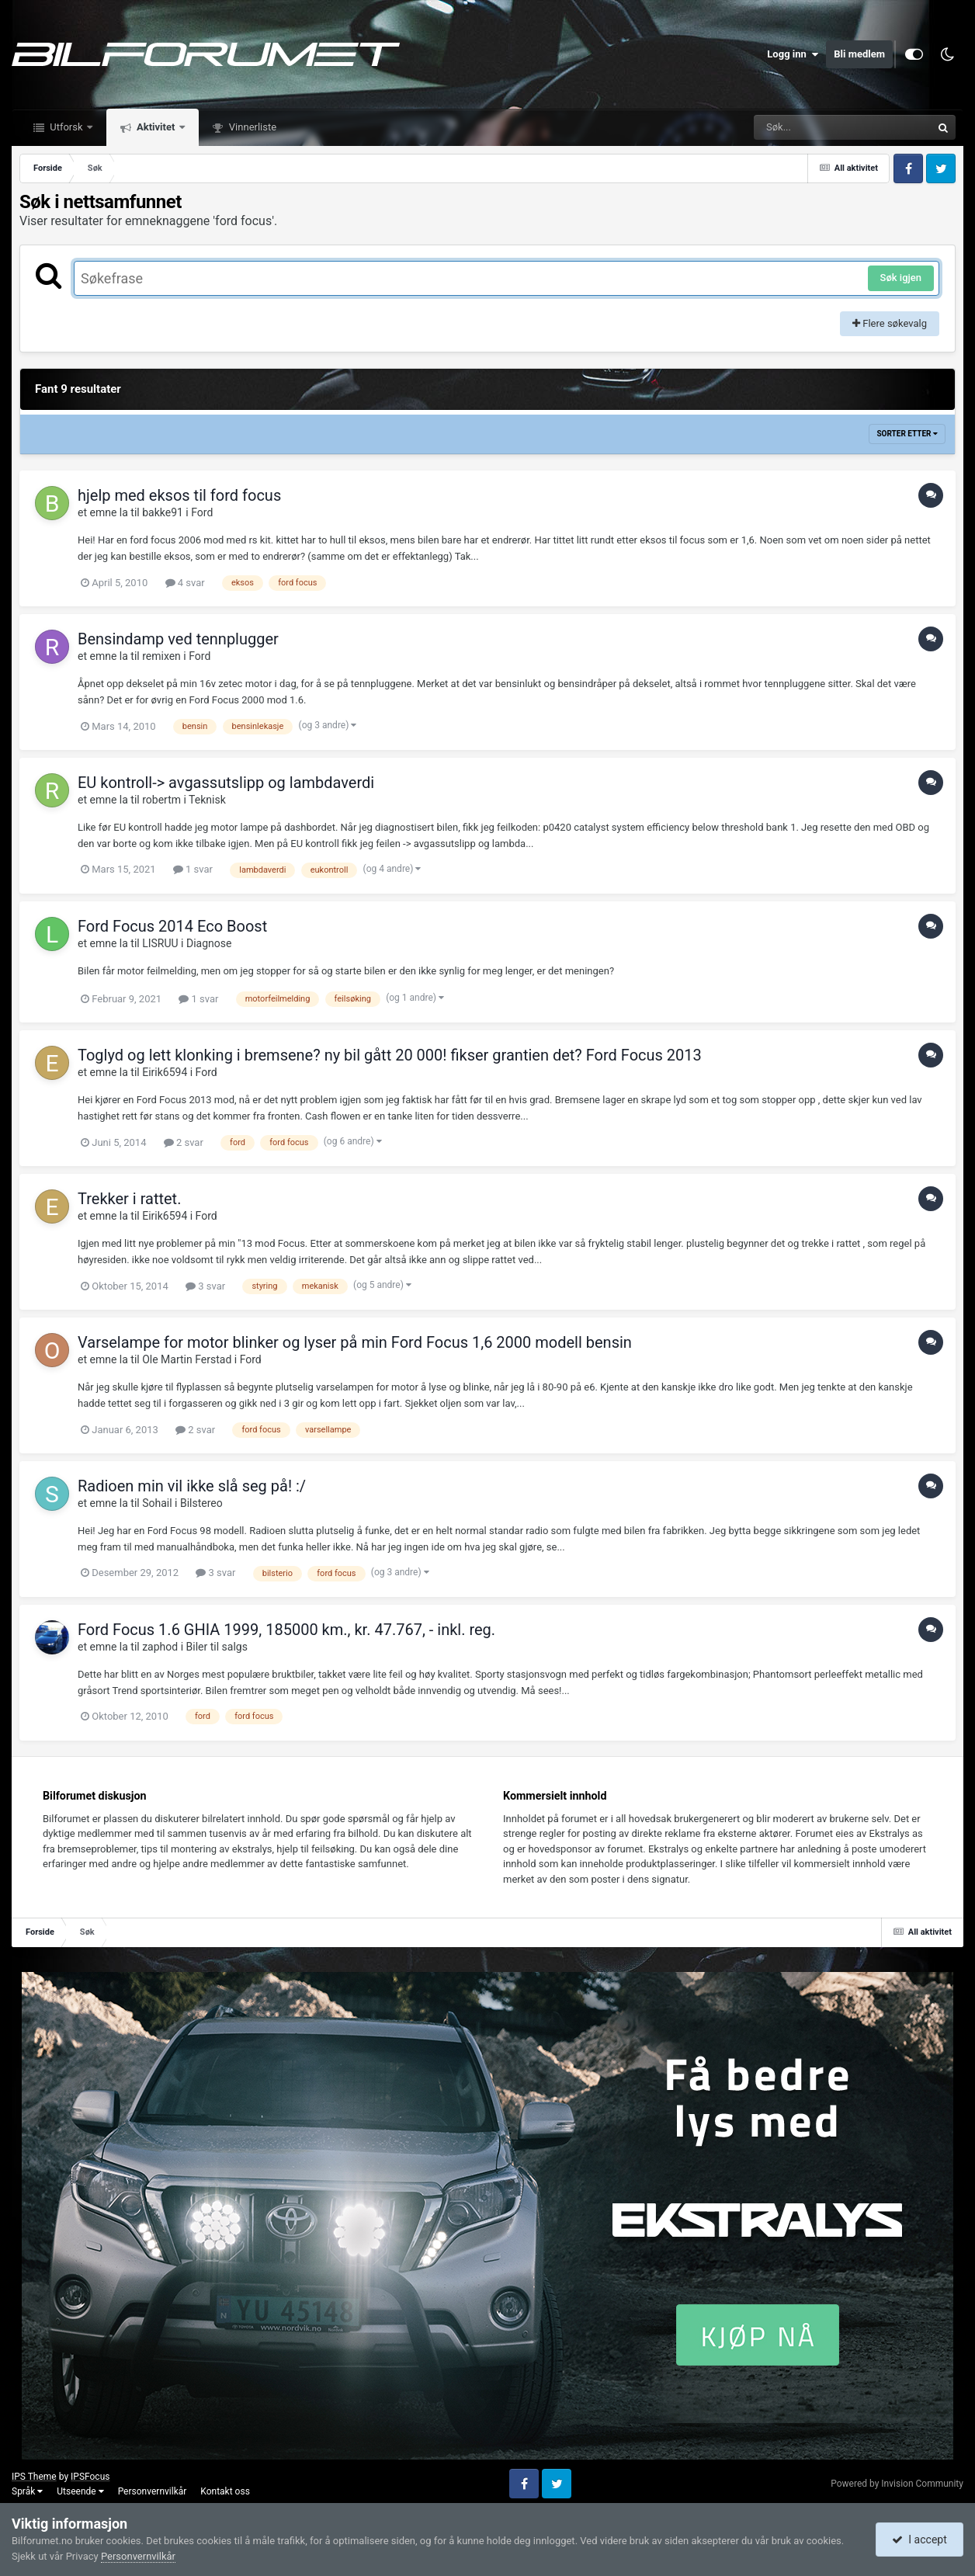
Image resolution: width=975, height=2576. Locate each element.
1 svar (193, 869)
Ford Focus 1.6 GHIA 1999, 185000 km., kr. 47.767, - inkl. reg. (286, 1629)
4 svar (185, 582)
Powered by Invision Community (897, 2483)
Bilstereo (201, 1503)
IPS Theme (34, 2476)
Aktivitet (156, 127)
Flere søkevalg (889, 323)
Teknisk (207, 799)
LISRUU (160, 943)
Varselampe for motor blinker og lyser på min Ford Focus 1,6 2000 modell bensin (355, 1342)
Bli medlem (859, 54)
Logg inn (792, 54)
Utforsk (66, 127)
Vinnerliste (252, 127)
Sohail (157, 1503)
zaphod (160, 1646)
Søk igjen (900, 277)
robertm (161, 799)
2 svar (183, 1142)
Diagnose (208, 943)
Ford (202, 512)
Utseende (80, 2491)
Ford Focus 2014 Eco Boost (172, 926)
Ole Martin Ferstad (186, 1359)
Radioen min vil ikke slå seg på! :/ (192, 1486)
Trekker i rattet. (129, 1198)
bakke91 (162, 512)
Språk (27, 2491)
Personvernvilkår (152, 2491)
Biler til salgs (217, 1646)
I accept (919, 2539)
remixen (161, 656)
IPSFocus (90, 2476)
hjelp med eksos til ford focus (179, 495)
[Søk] (805, 127)
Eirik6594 (164, 1072)
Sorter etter (907, 433)
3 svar (205, 1286)
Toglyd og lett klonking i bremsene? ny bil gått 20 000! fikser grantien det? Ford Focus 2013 (390, 1055)
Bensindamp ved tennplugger (178, 639)
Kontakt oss (225, 2491)
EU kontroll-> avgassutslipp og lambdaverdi (226, 782)
